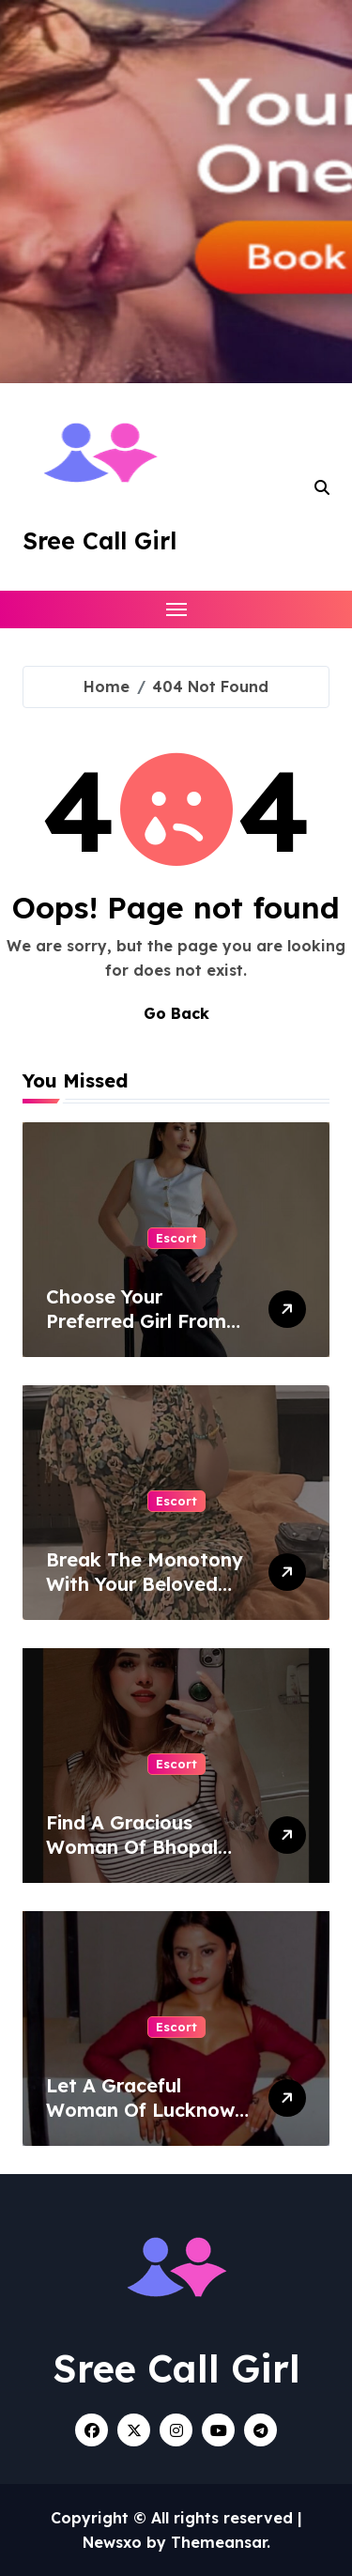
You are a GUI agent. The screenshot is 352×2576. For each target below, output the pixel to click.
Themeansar (219, 2542)
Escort (176, 1237)
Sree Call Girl (99, 540)
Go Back (176, 1013)
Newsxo (112, 2542)
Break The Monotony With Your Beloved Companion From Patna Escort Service (144, 1596)
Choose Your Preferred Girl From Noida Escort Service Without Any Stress (144, 1333)
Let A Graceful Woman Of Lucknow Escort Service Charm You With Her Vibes (147, 2122)
